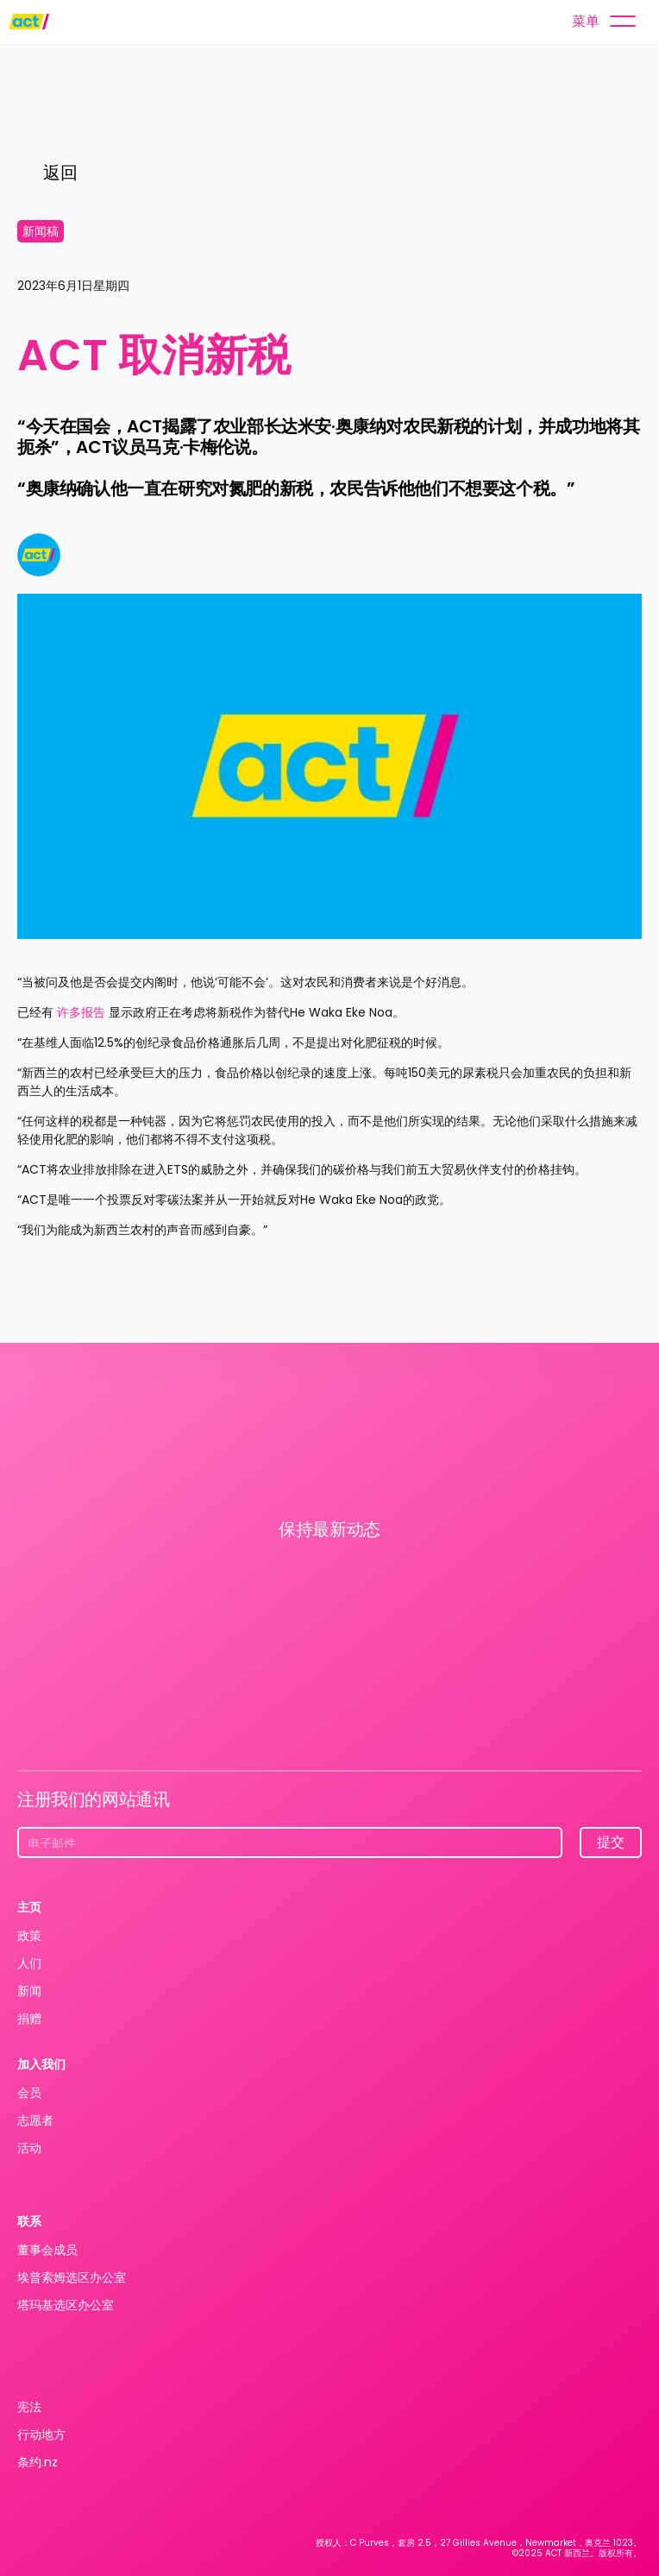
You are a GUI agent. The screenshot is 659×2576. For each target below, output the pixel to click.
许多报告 (81, 1012)
